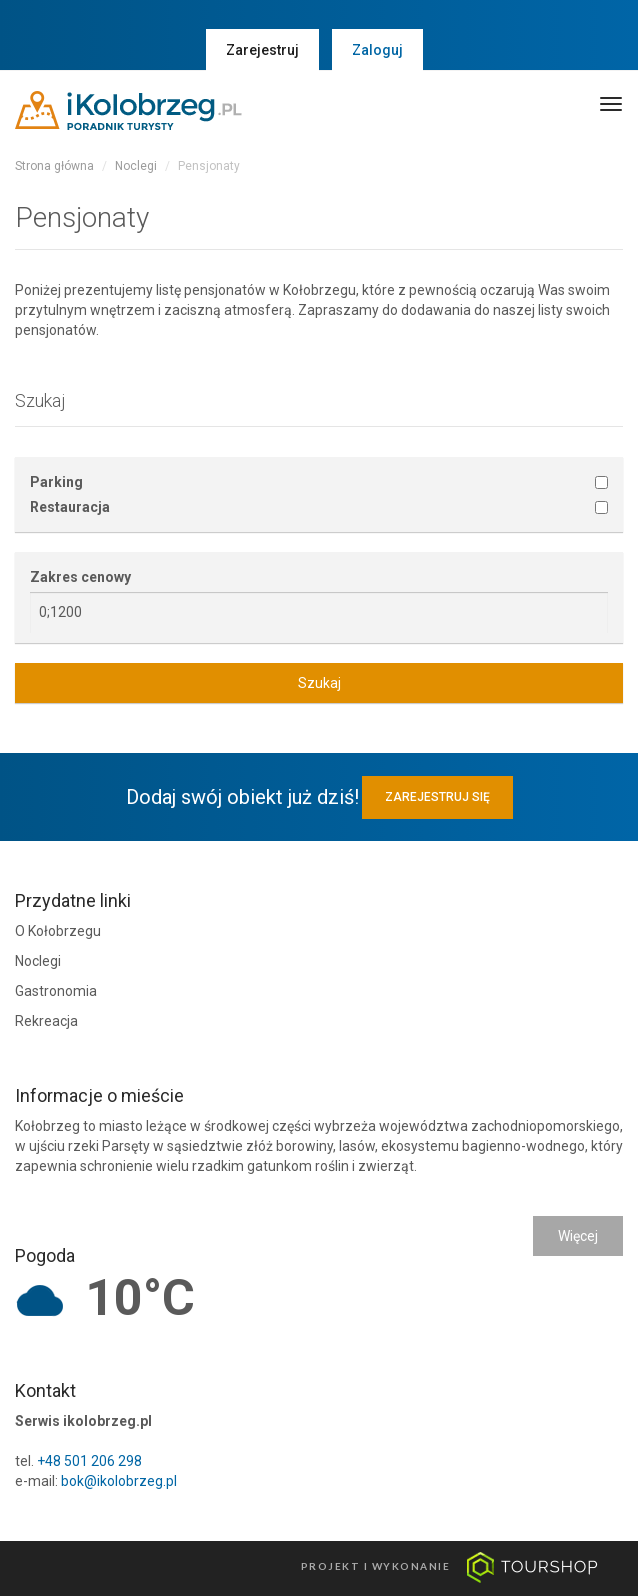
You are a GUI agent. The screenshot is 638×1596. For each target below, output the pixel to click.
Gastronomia (56, 991)
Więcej (578, 1236)
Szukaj (319, 683)
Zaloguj (377, 50)
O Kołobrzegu (58, 931)
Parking (56, 482)
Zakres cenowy (80, 577)
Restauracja (70, 507)
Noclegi (136, 166)
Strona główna (54, 166)
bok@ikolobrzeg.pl (119, 1481)
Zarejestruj (262, 50)
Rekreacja (46, 1021)
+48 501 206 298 (89, 1461)
